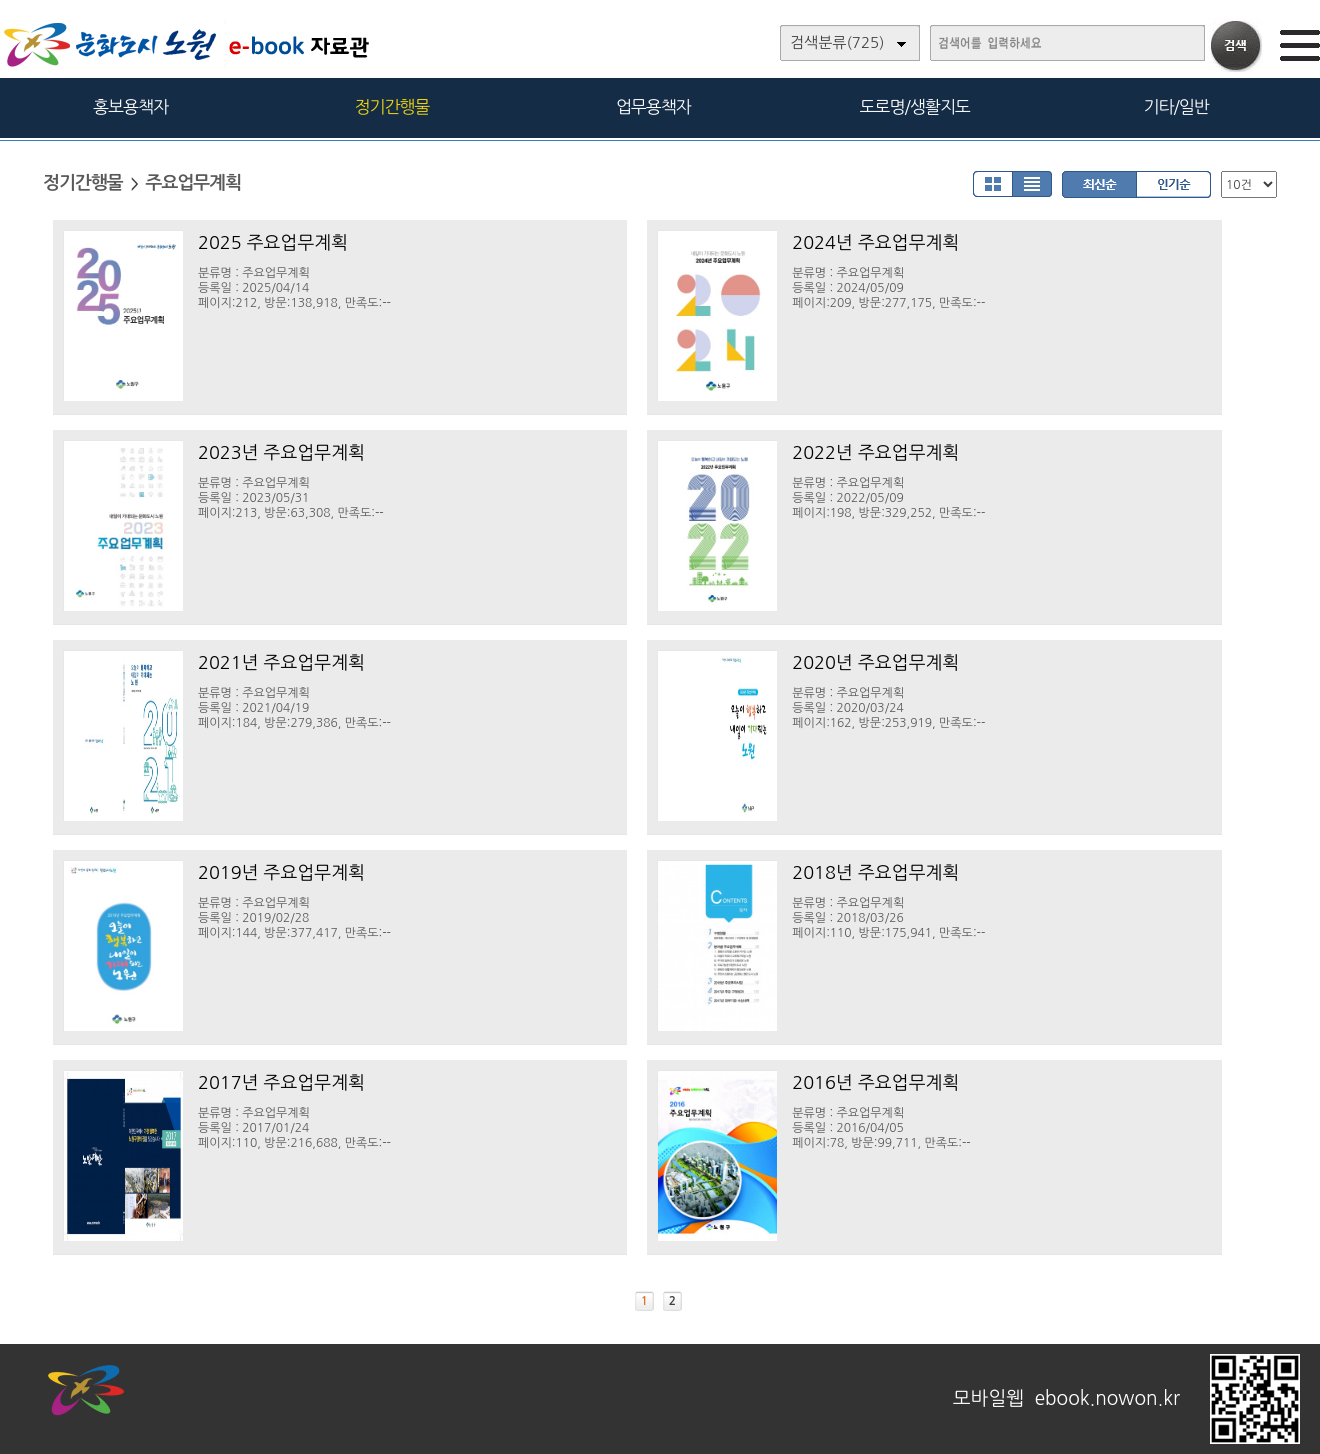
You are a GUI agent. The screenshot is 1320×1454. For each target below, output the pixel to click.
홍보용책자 (130, 106)
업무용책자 (653, 106)
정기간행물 (392, 106)
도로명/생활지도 (915, 106)
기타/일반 (1175, 106)
